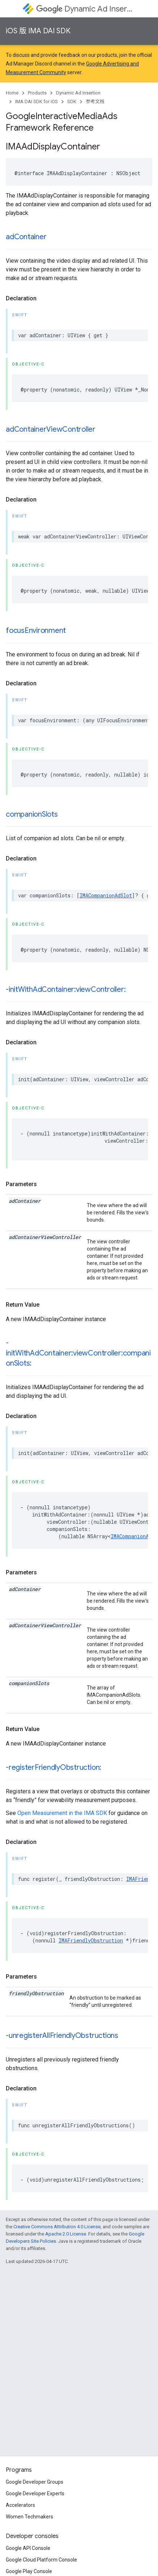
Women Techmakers (29, 2517)
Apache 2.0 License (65, 2234)
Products (37, 93)
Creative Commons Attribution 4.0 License (57, 2226)
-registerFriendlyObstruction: (53, 1767)
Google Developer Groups (34, 2482)
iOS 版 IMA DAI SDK (38, 30)
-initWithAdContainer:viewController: (65, 989)
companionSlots (32, 814)
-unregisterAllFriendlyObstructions (62, 2035)
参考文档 (95, 101)
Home (12, 93)
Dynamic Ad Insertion (85, 9)
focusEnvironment (36, 630)
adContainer (26, 236)
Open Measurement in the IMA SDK (62, 1813)
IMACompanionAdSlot (106, 895)
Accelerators (20, 2505)
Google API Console (28, 2548)
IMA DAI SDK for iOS (36, 101)
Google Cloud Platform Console (41, 2560)
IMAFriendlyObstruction (91, 1940)
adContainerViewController (50, 429)
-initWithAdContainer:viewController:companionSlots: (78, 1353)
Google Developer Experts (35, 2493)
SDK (71, 101)
